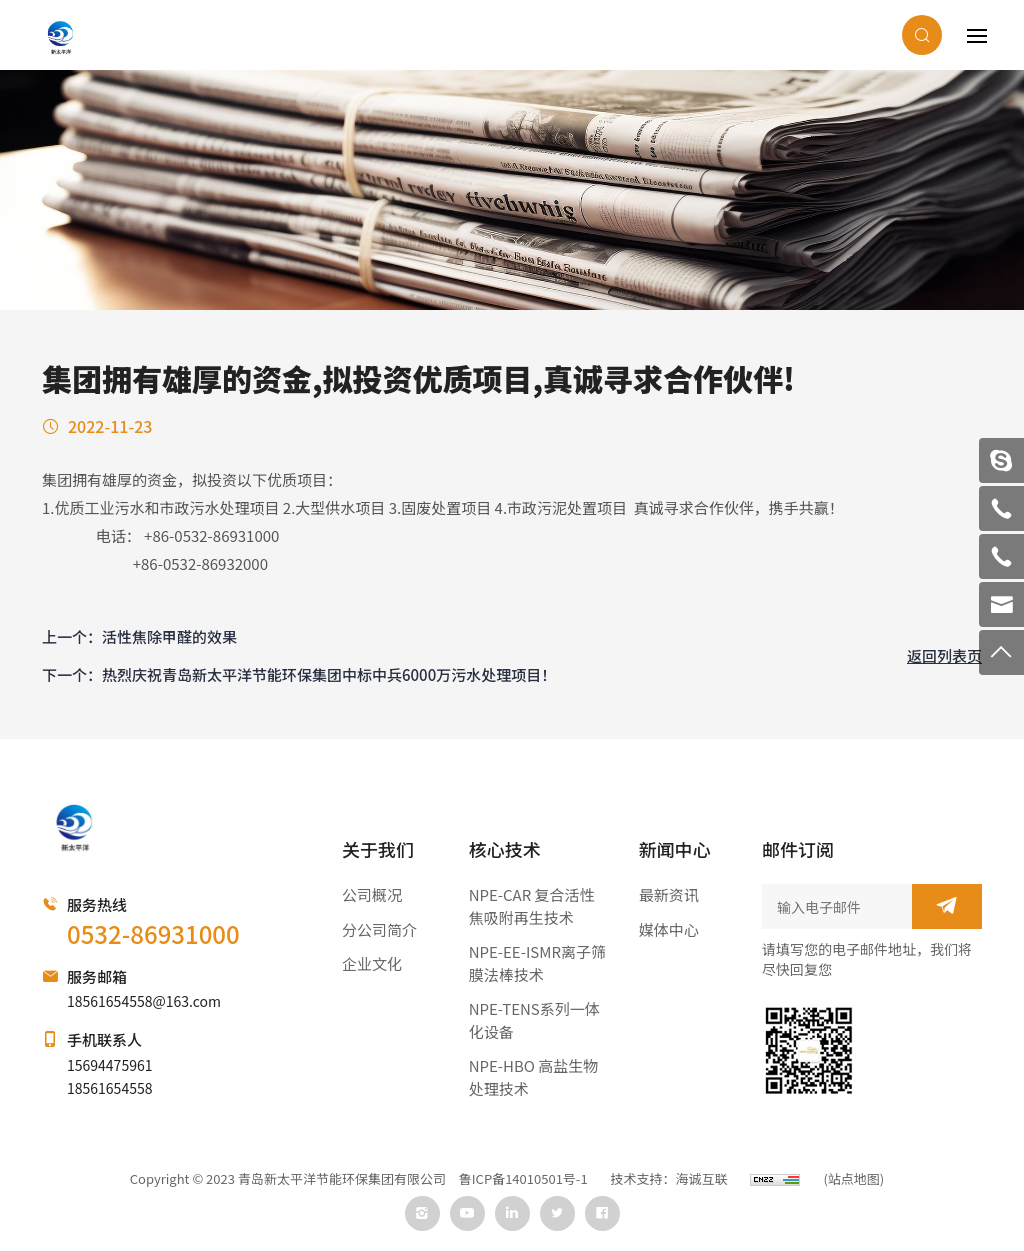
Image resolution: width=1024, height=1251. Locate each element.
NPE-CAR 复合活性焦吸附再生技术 (532, 906)
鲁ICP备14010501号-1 (523, 1179)
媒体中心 (669, 929)
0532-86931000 (153, 933)
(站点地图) (853, 1179)
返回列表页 (944, 655)
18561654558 (109, 1088)
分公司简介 (379, 929)
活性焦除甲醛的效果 (169, 636)
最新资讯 (669, 894)
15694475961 (109, 1065)
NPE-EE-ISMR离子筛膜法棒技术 (537, 963)
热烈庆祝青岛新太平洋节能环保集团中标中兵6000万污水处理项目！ (329, 674)
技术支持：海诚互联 (669, 1179)
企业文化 (372, 963)
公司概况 (372, 894)
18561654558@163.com (144, 1001)
